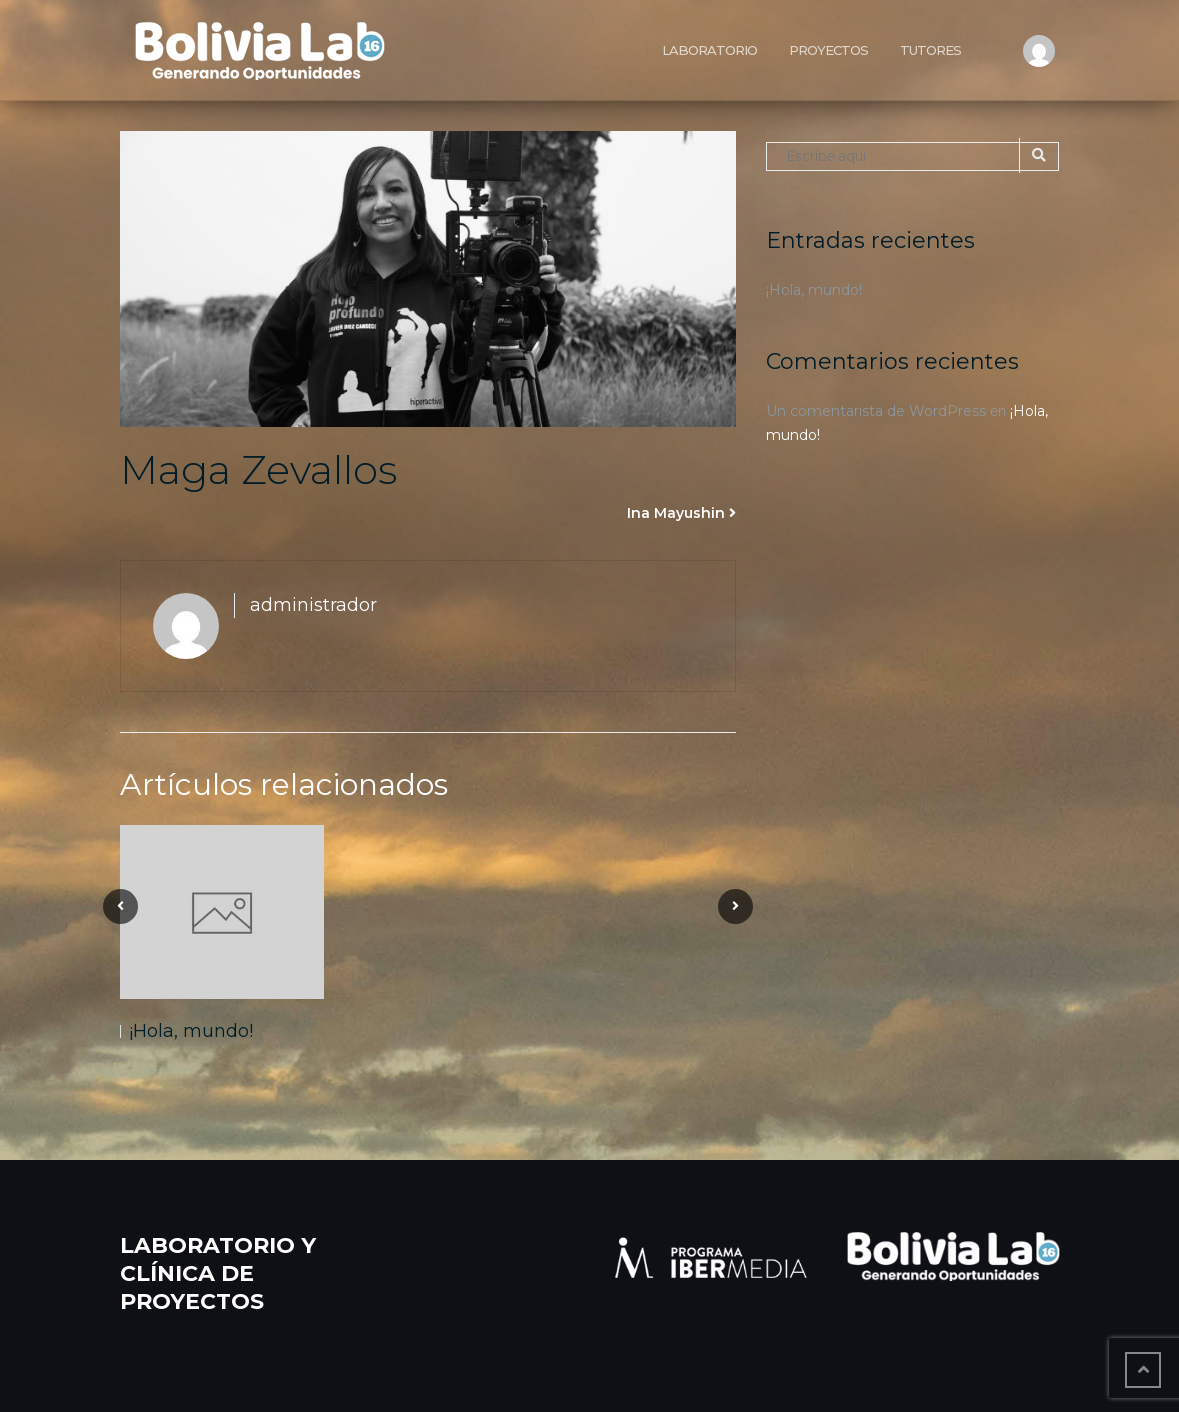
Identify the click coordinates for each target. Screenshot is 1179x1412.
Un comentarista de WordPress (876, 411)
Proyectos (828, 50)
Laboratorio (709, 50)
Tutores (930, 50)
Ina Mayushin (676, 513)
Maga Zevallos (258, 469)
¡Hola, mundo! (191, 1031)
